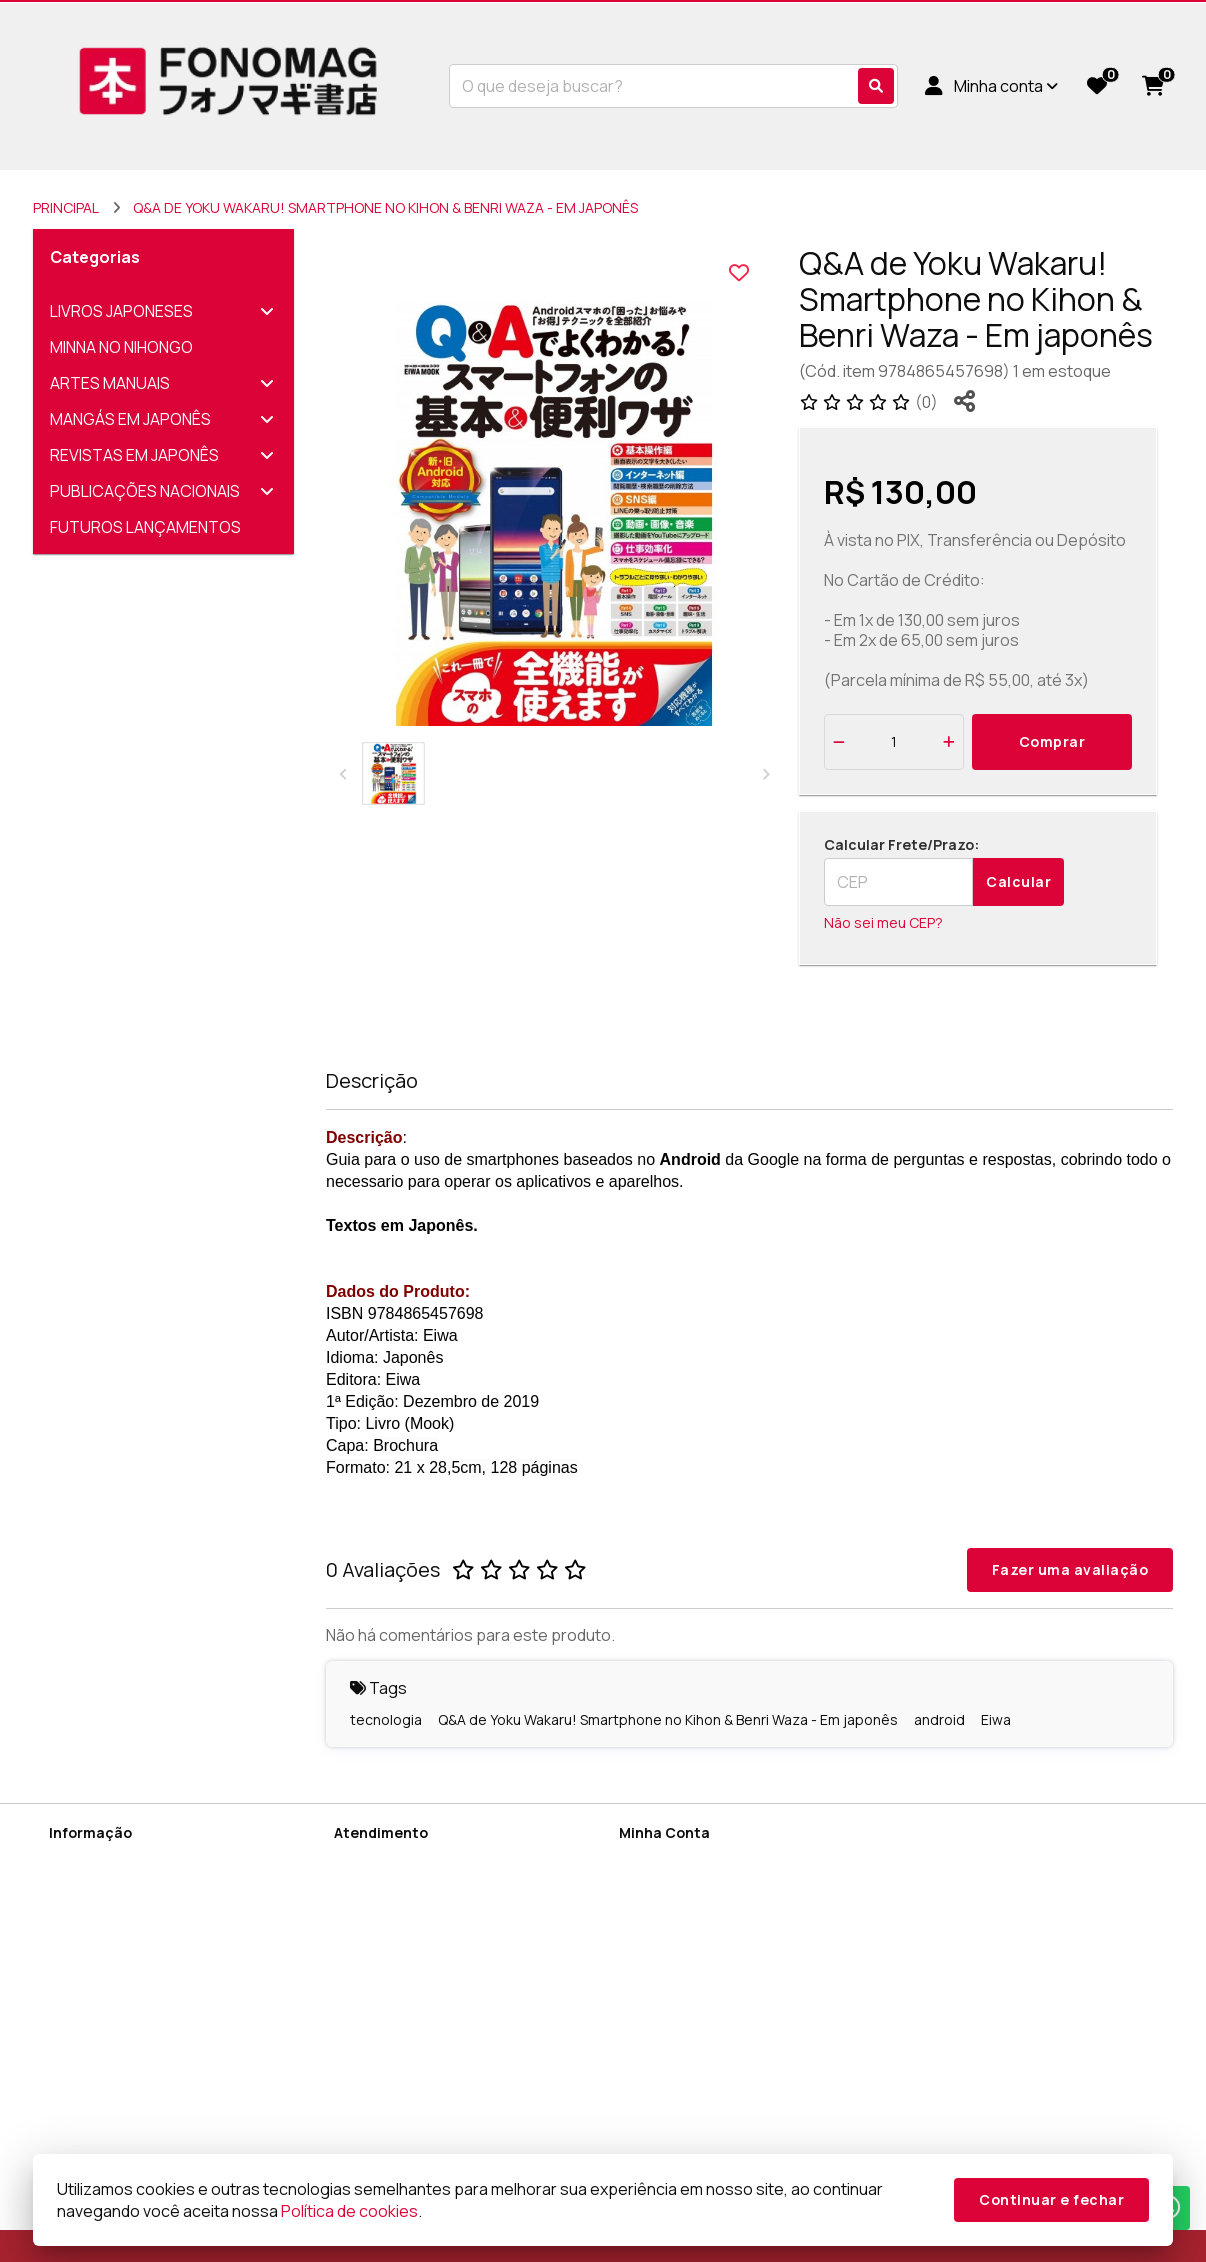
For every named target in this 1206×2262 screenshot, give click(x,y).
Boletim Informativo (683, 1910)
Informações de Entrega (129, 1884)
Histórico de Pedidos (689, 1884)
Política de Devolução (120, 1988)
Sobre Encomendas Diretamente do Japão (168, 2101)
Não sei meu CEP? (883, 922)
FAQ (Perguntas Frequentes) (144, 2136)
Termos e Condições (119, 2040)
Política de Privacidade (123, 1936)
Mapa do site (377, 1884)
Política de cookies (111, 2014)
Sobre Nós (84, 1858)
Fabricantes (373, 1936)
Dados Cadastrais (679, 1858)
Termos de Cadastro (118, 1910)
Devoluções (374, 1910)
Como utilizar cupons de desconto (164, 2066)
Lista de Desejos (675, 1936)
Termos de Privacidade (125, 1962)
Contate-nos (377, 1858)
